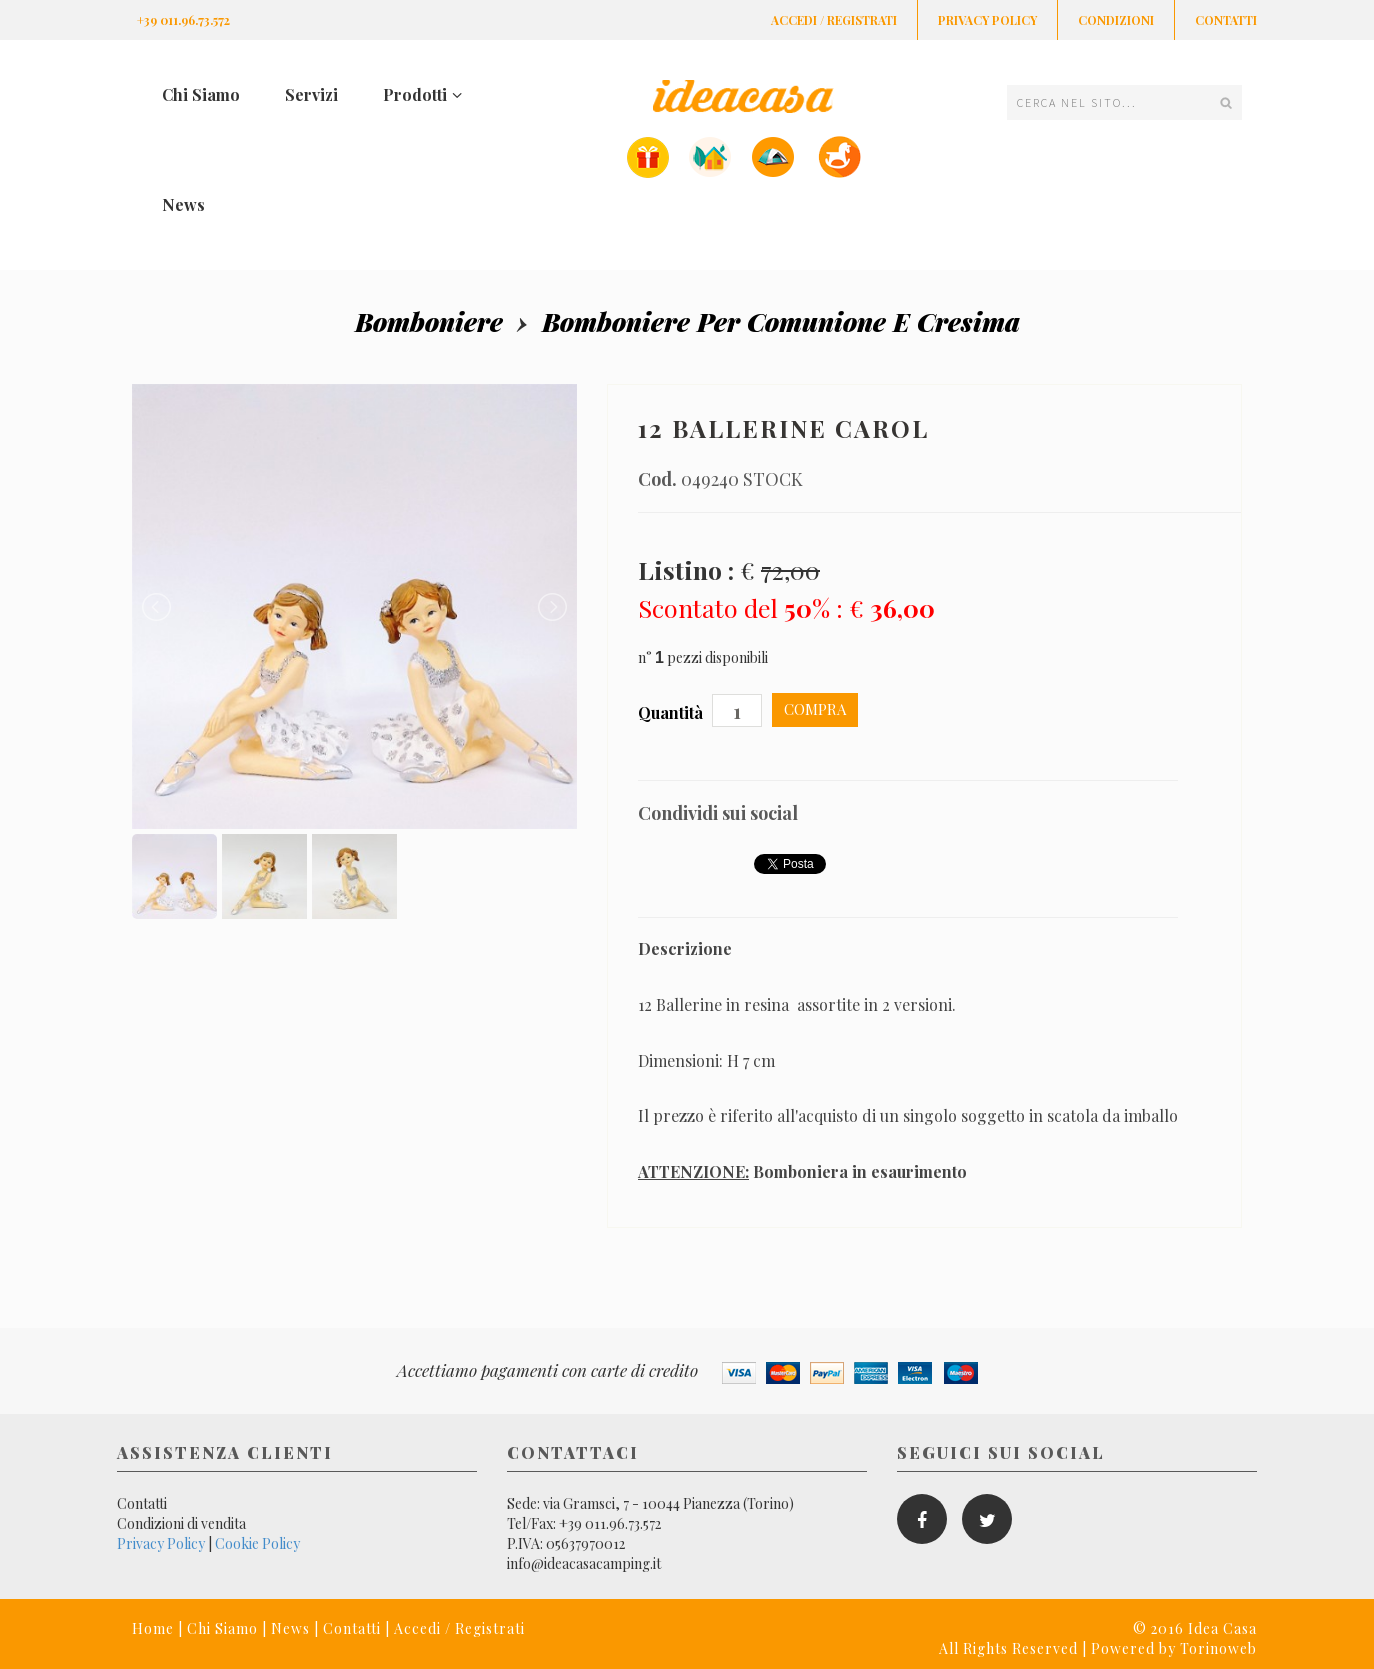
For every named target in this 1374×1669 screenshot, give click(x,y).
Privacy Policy (987, 20)
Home (153, 1628)
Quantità (672, 712)
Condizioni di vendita (181, 1523)
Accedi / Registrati (834, 20)
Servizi (311, 94)
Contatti (1226, 20)
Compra (815, 709)
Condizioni (1116, 20)
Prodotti (422, 94)
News (183, 204)
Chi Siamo (201, 94)
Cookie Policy (257, 1543)
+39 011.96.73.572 (183, 20)
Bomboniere (429, 321)
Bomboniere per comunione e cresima (781, 321)
